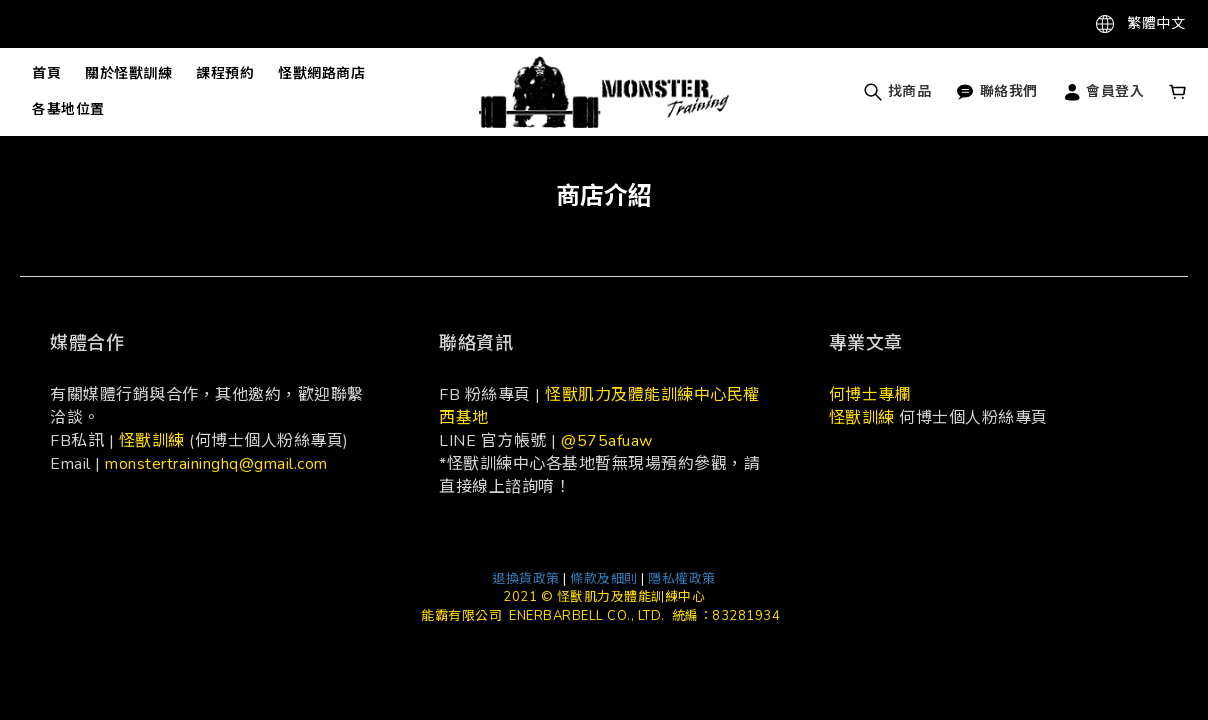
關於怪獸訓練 (128, 73)
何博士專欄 (870, 395)
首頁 (46, 73)
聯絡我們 (996, 91)
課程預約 (225, 73)
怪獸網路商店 (321, 73)
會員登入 (1103, 91)
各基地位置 (68, 109)
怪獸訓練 (152, 441)
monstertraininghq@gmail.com (216, 464)
